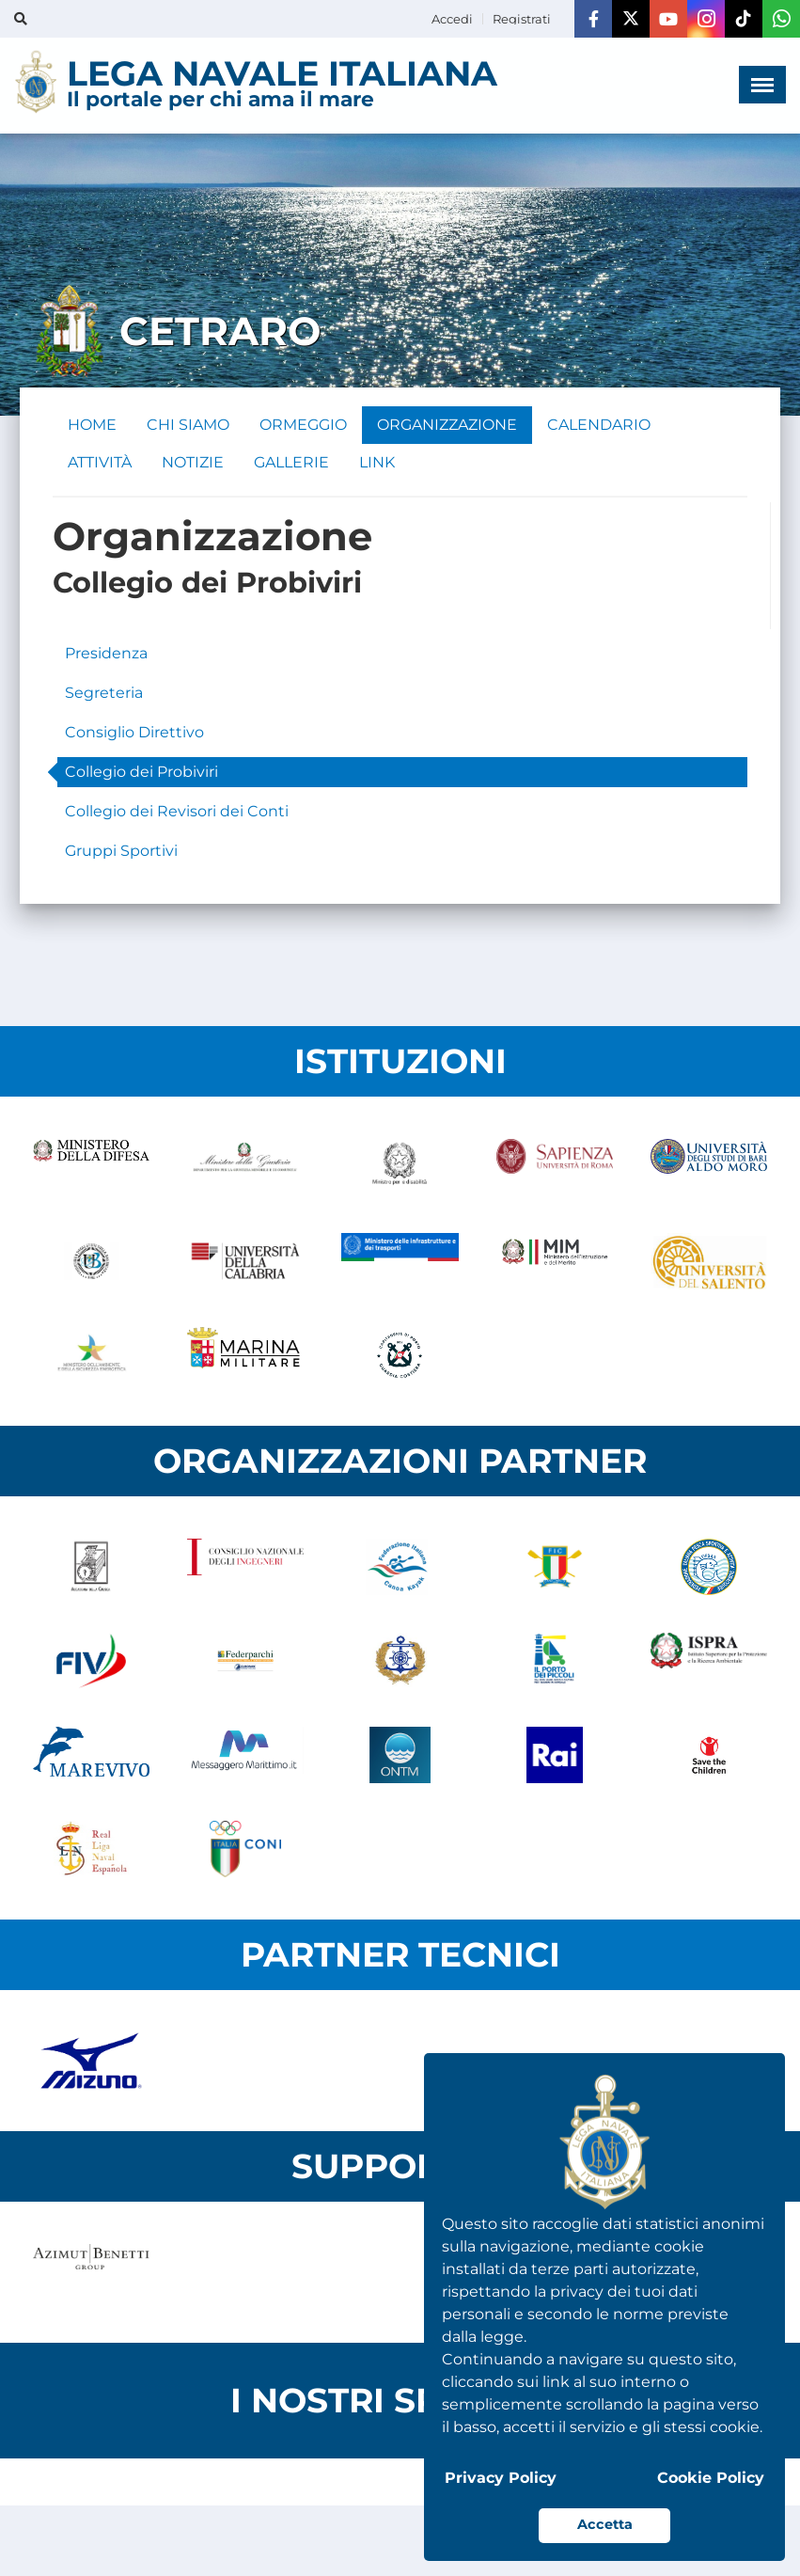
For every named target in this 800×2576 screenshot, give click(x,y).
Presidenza (106, 653)
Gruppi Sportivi (121, 851)
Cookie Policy (710, 2478)
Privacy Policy (501, 2478)
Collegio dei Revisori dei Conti (177, 811)
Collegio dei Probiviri (141, 772)
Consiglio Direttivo (134, 732)
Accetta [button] (605, 2524)
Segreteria (104, 693)
